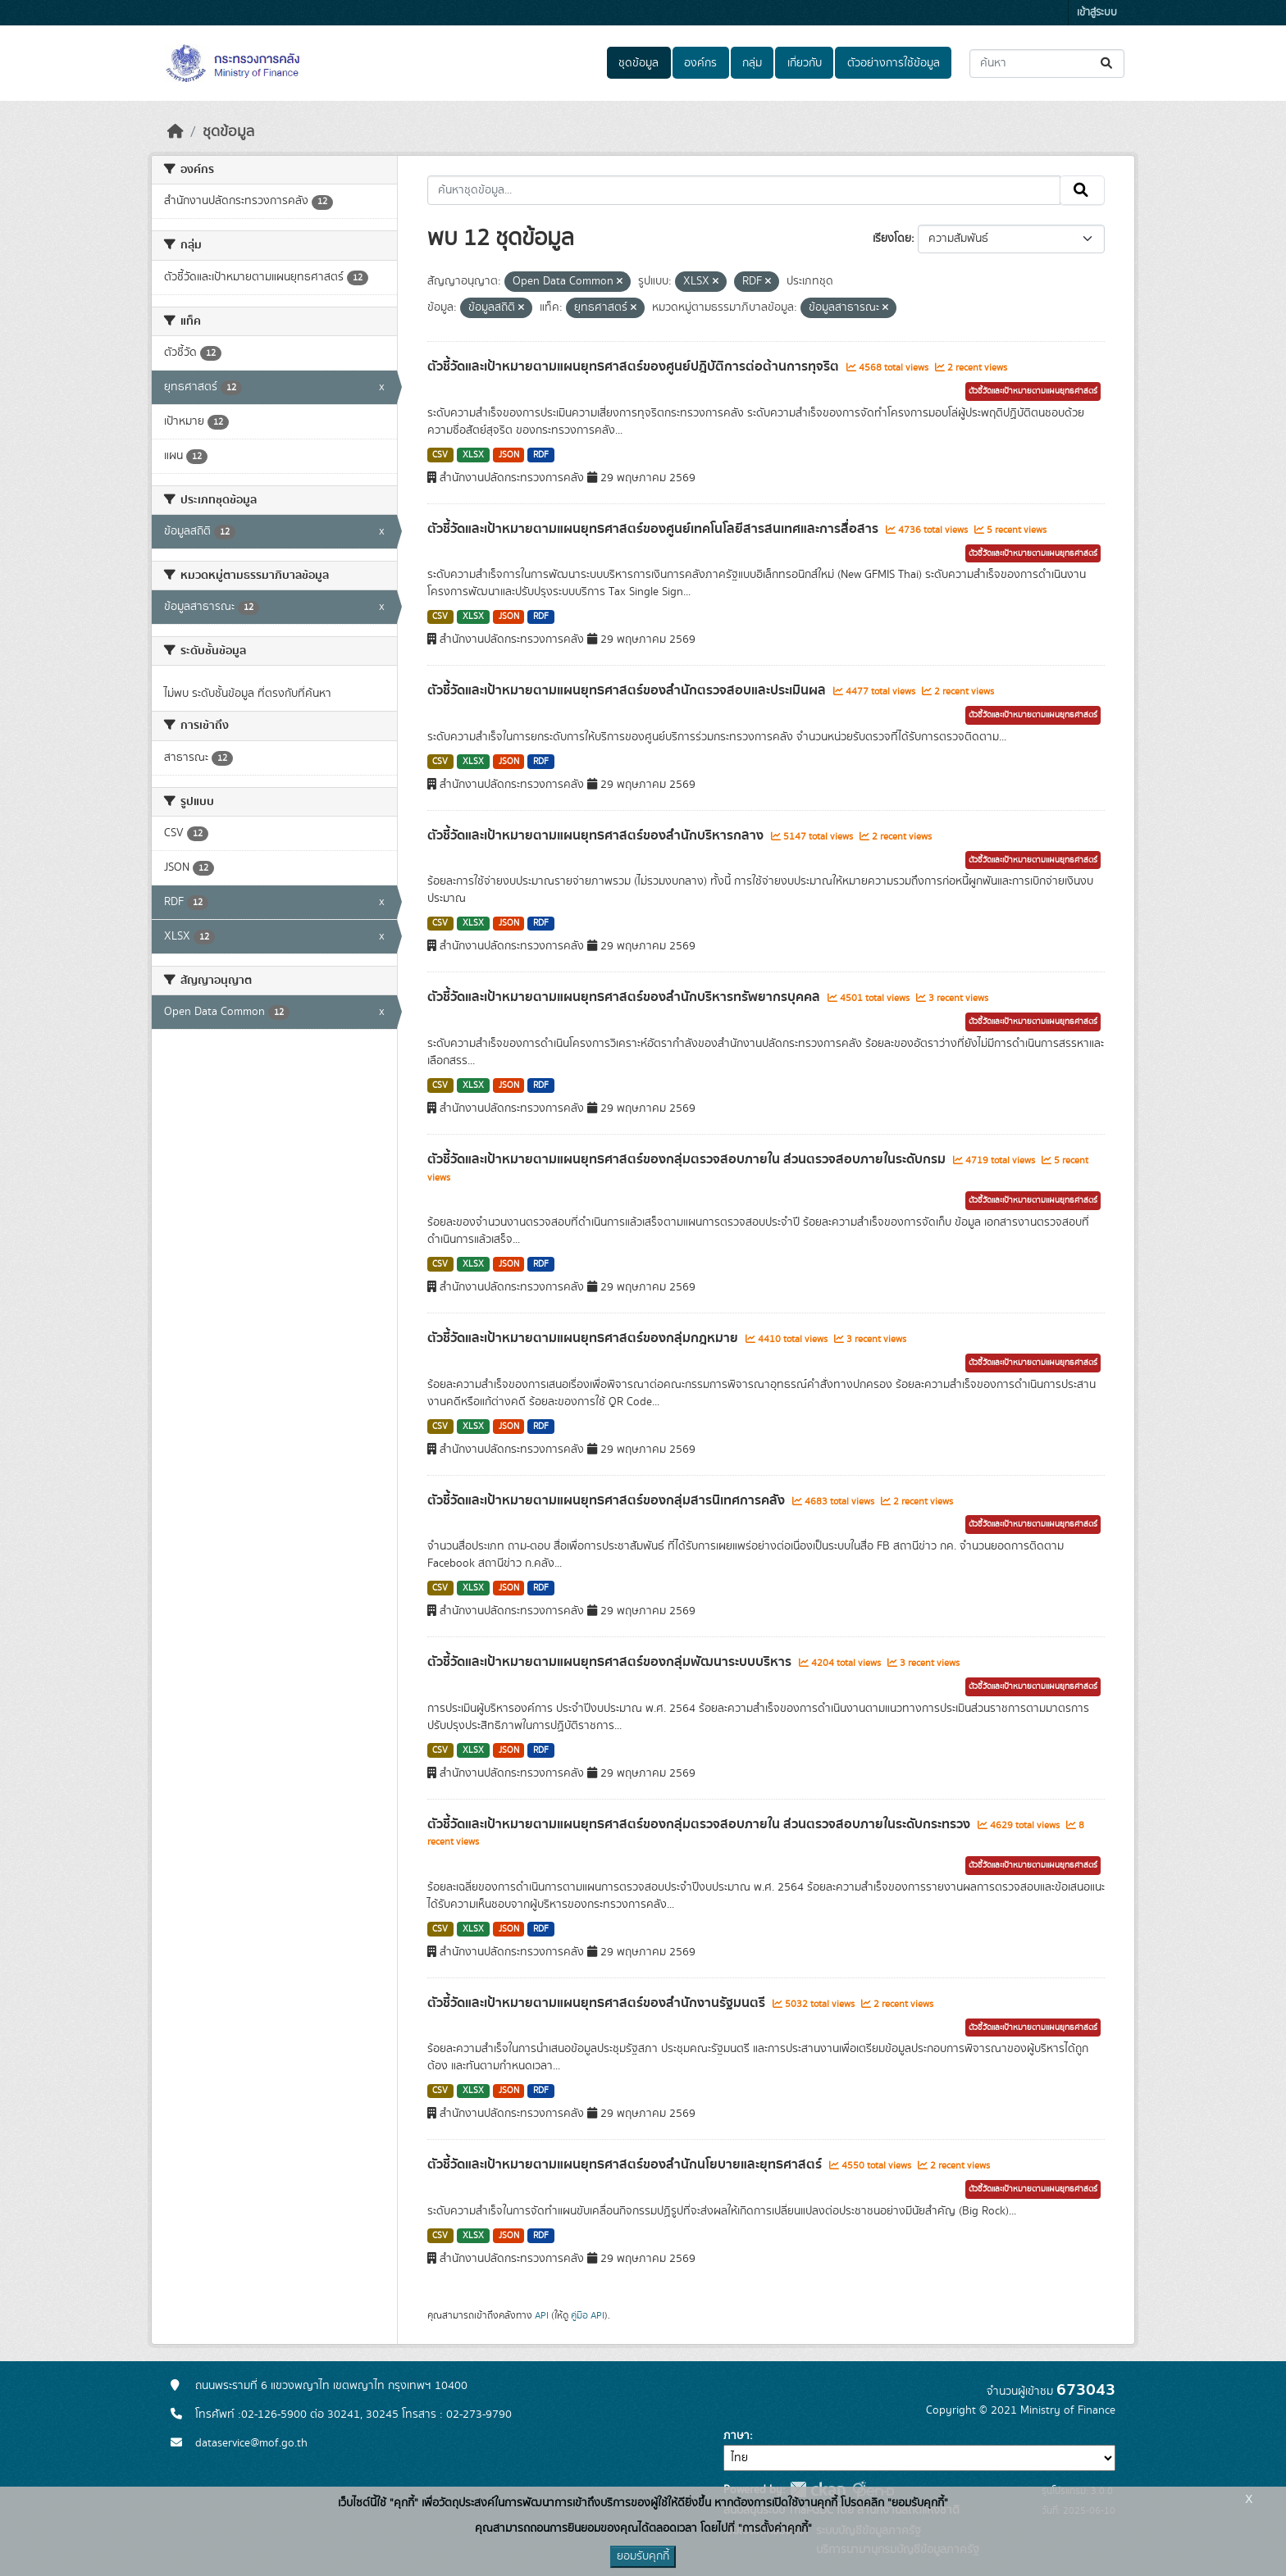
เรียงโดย (892, 238)
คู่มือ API (587, 2315)
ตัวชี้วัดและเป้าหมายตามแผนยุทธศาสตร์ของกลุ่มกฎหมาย (584, 1338)
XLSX (473, 455)
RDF (541, 455)
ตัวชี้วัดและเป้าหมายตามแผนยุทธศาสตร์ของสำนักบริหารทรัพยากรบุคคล (625, 997)
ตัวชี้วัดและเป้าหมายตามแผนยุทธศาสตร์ (1033, 391)
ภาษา (736, 2436)
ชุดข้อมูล (638, 63)
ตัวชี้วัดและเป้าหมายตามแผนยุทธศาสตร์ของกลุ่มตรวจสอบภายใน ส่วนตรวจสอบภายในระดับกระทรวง (700, 1824)
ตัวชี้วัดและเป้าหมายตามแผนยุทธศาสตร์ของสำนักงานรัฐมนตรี (597, 2003)
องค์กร (700, 63)
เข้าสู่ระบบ (1097, 12)
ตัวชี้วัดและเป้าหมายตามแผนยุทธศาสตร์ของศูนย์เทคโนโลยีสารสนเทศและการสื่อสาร (654, 528)
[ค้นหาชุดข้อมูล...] (1046, 63)
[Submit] (1107, 63)
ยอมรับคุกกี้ (643, 2556)
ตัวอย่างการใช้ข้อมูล (893, 63)
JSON (509, 455)
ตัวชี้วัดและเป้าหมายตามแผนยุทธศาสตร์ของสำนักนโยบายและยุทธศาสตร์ (626, 2164)
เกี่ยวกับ (804, 63)
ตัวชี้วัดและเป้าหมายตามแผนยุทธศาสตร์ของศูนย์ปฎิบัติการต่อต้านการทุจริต (634, 366)
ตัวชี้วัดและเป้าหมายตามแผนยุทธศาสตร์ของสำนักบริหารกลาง (597, 835)
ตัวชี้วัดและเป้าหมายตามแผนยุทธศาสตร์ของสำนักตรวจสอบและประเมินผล (628, 690)
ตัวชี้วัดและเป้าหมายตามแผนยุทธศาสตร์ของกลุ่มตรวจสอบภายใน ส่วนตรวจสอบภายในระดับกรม (688, 1159)
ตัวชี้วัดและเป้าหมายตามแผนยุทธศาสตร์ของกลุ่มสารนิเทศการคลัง (607, 1500)
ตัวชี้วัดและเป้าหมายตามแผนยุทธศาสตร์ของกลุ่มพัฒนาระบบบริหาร (611, 1662)
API (542, 2315)
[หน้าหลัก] (175, 132)
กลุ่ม (752, 63)
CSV (440, 455)
